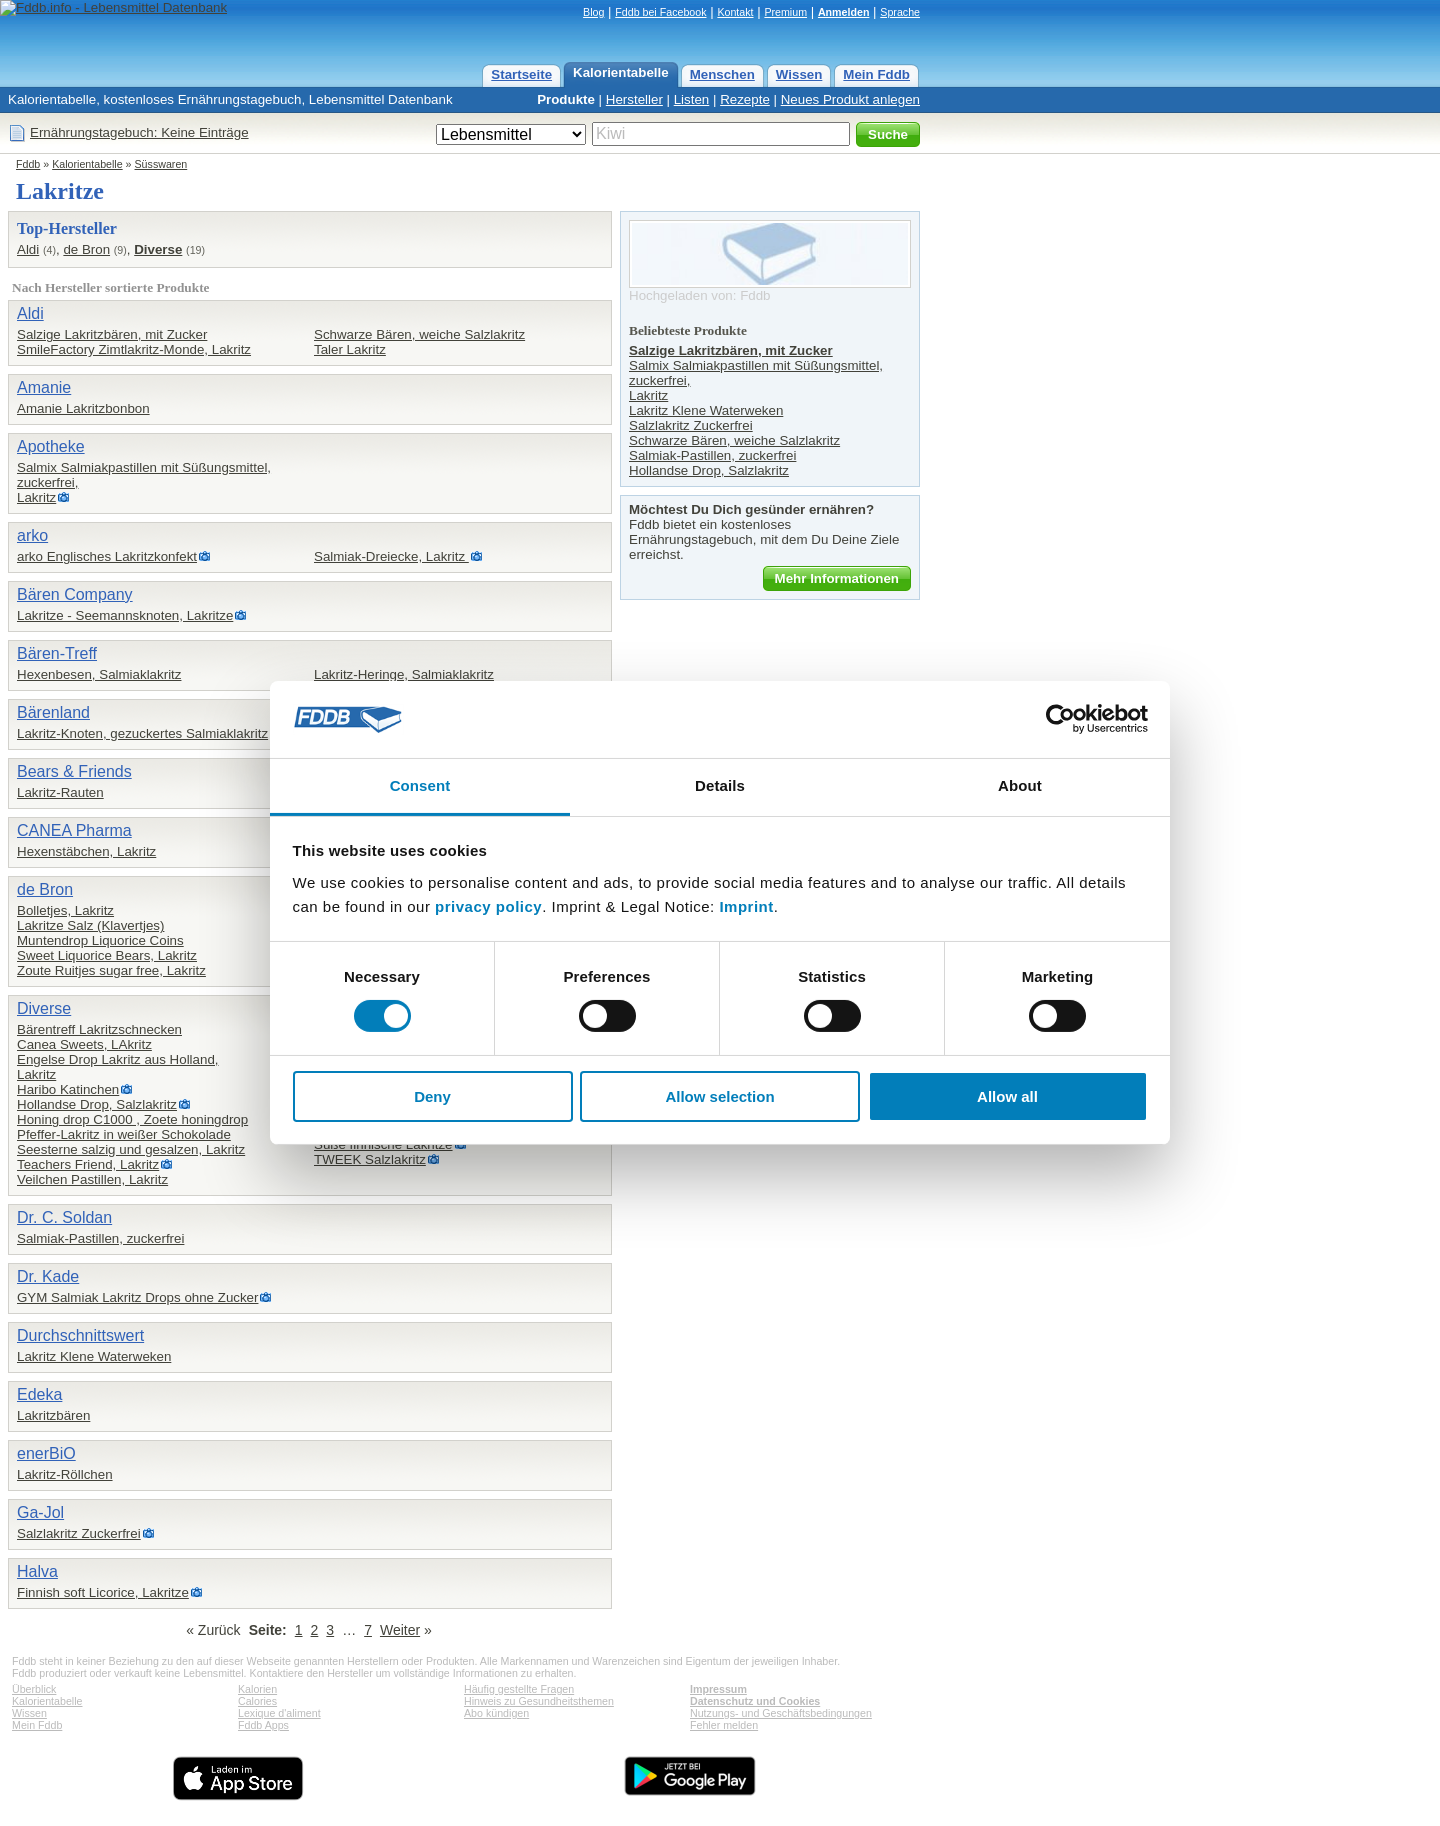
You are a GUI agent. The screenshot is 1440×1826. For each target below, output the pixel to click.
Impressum (718, 1689)
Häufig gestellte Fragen (519, 1689)
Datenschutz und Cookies (755, 1701)
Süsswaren (161, 164)
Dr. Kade (48, 1276)
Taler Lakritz (350, 349)
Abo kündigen (496, 1713)
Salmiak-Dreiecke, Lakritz (391, 556)
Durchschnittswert (80, 1335)
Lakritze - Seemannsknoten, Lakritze (125, 615)
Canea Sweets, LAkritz (84, 1044)
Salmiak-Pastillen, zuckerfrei (100, 1238)
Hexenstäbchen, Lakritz (86, 851)
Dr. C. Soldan (64, 1217)
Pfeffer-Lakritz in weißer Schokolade (124, 1134)
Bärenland (53, 712)
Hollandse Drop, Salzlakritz (97, 1104)
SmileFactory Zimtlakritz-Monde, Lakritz (134, 349)
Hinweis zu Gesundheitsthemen (539, 1701)
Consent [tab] (420, 785)
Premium (785, 12)
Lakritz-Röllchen (65, 1474)
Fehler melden (724, 1725)
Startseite (521, 74)
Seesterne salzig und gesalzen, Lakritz (131, 1149)
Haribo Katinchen (68, 1089)
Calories (257, 1701)
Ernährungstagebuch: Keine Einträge (139, 132)
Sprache (900, 12)
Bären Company (75, 594)
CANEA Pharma (74, 830)
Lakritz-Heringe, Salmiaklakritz (404, 674)
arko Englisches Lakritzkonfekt (107, 556)
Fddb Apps (263, 1725)
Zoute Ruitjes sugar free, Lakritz (111, 970)
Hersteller (634, 99)
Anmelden (844, 12)
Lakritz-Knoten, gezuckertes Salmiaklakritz (142, 733)
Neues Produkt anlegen (850, 99)
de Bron (86, 249)
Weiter (400, 1630)
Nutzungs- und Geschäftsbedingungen (781, 1713)
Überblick (34, 1689)
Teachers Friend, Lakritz (88, 1164)
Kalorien (257, 1689)
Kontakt (735, 12)
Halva (37, 1571)
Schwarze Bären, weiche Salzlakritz (419, 334)
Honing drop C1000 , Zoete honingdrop (132, 1119)
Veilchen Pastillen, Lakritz (92, 1179)
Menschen (722, 74)
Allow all (1007, 1096)
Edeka (39, 1394)
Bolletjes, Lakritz (65, 910)
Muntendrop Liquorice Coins (100, 940)
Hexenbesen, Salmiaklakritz (99, 674)
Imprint (746, 906)
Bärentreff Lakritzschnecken (99, 1029)
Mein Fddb (876, 74)
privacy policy (488, 906)
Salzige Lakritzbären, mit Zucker (112, 334)
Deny (432, 1096)
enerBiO (46, 1453)
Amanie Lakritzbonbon (83, 408)
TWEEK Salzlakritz (370, 1159)
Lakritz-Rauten (60, 792)
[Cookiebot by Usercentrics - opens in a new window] (1060, 719)
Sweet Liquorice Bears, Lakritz (107, 955)
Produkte (566, 99)
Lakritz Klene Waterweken (94, 1356)
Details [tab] (720, 785)
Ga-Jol (40, 1512)
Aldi (28, 249)
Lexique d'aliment (279, 1713)
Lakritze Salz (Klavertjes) (90, 925)
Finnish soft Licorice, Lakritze (103, 1592)
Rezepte (745, 99)
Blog (593, 12)
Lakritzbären (53, 1415)
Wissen (799, 74)
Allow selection (719, 1096)
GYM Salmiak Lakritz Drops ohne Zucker (137, 1297)
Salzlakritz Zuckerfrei (79, 1533)
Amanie (44, 387)
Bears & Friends (74, 771)
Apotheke (51, 446)
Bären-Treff (57, 653)
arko (32, 535)
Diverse (158, 249)
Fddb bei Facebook (660, 12)
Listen (692, 99)
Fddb (28, 164)
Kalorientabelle (621, 72)
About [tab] (1020, 785)
